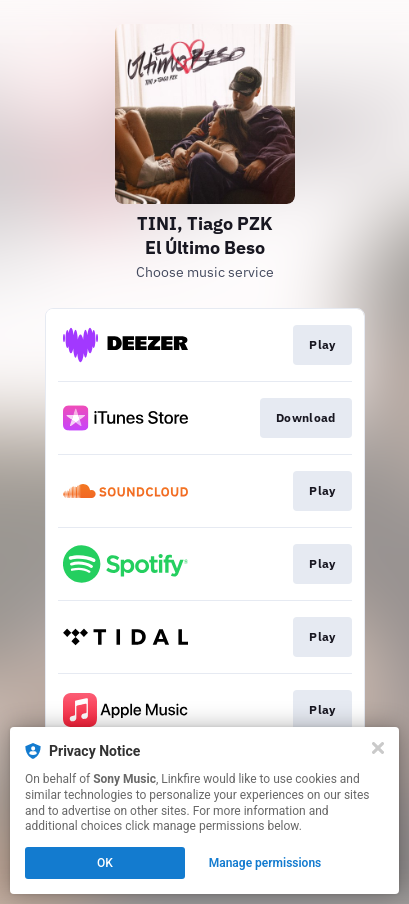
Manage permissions (265, 863)
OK (105, 863)
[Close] (378, 748)
